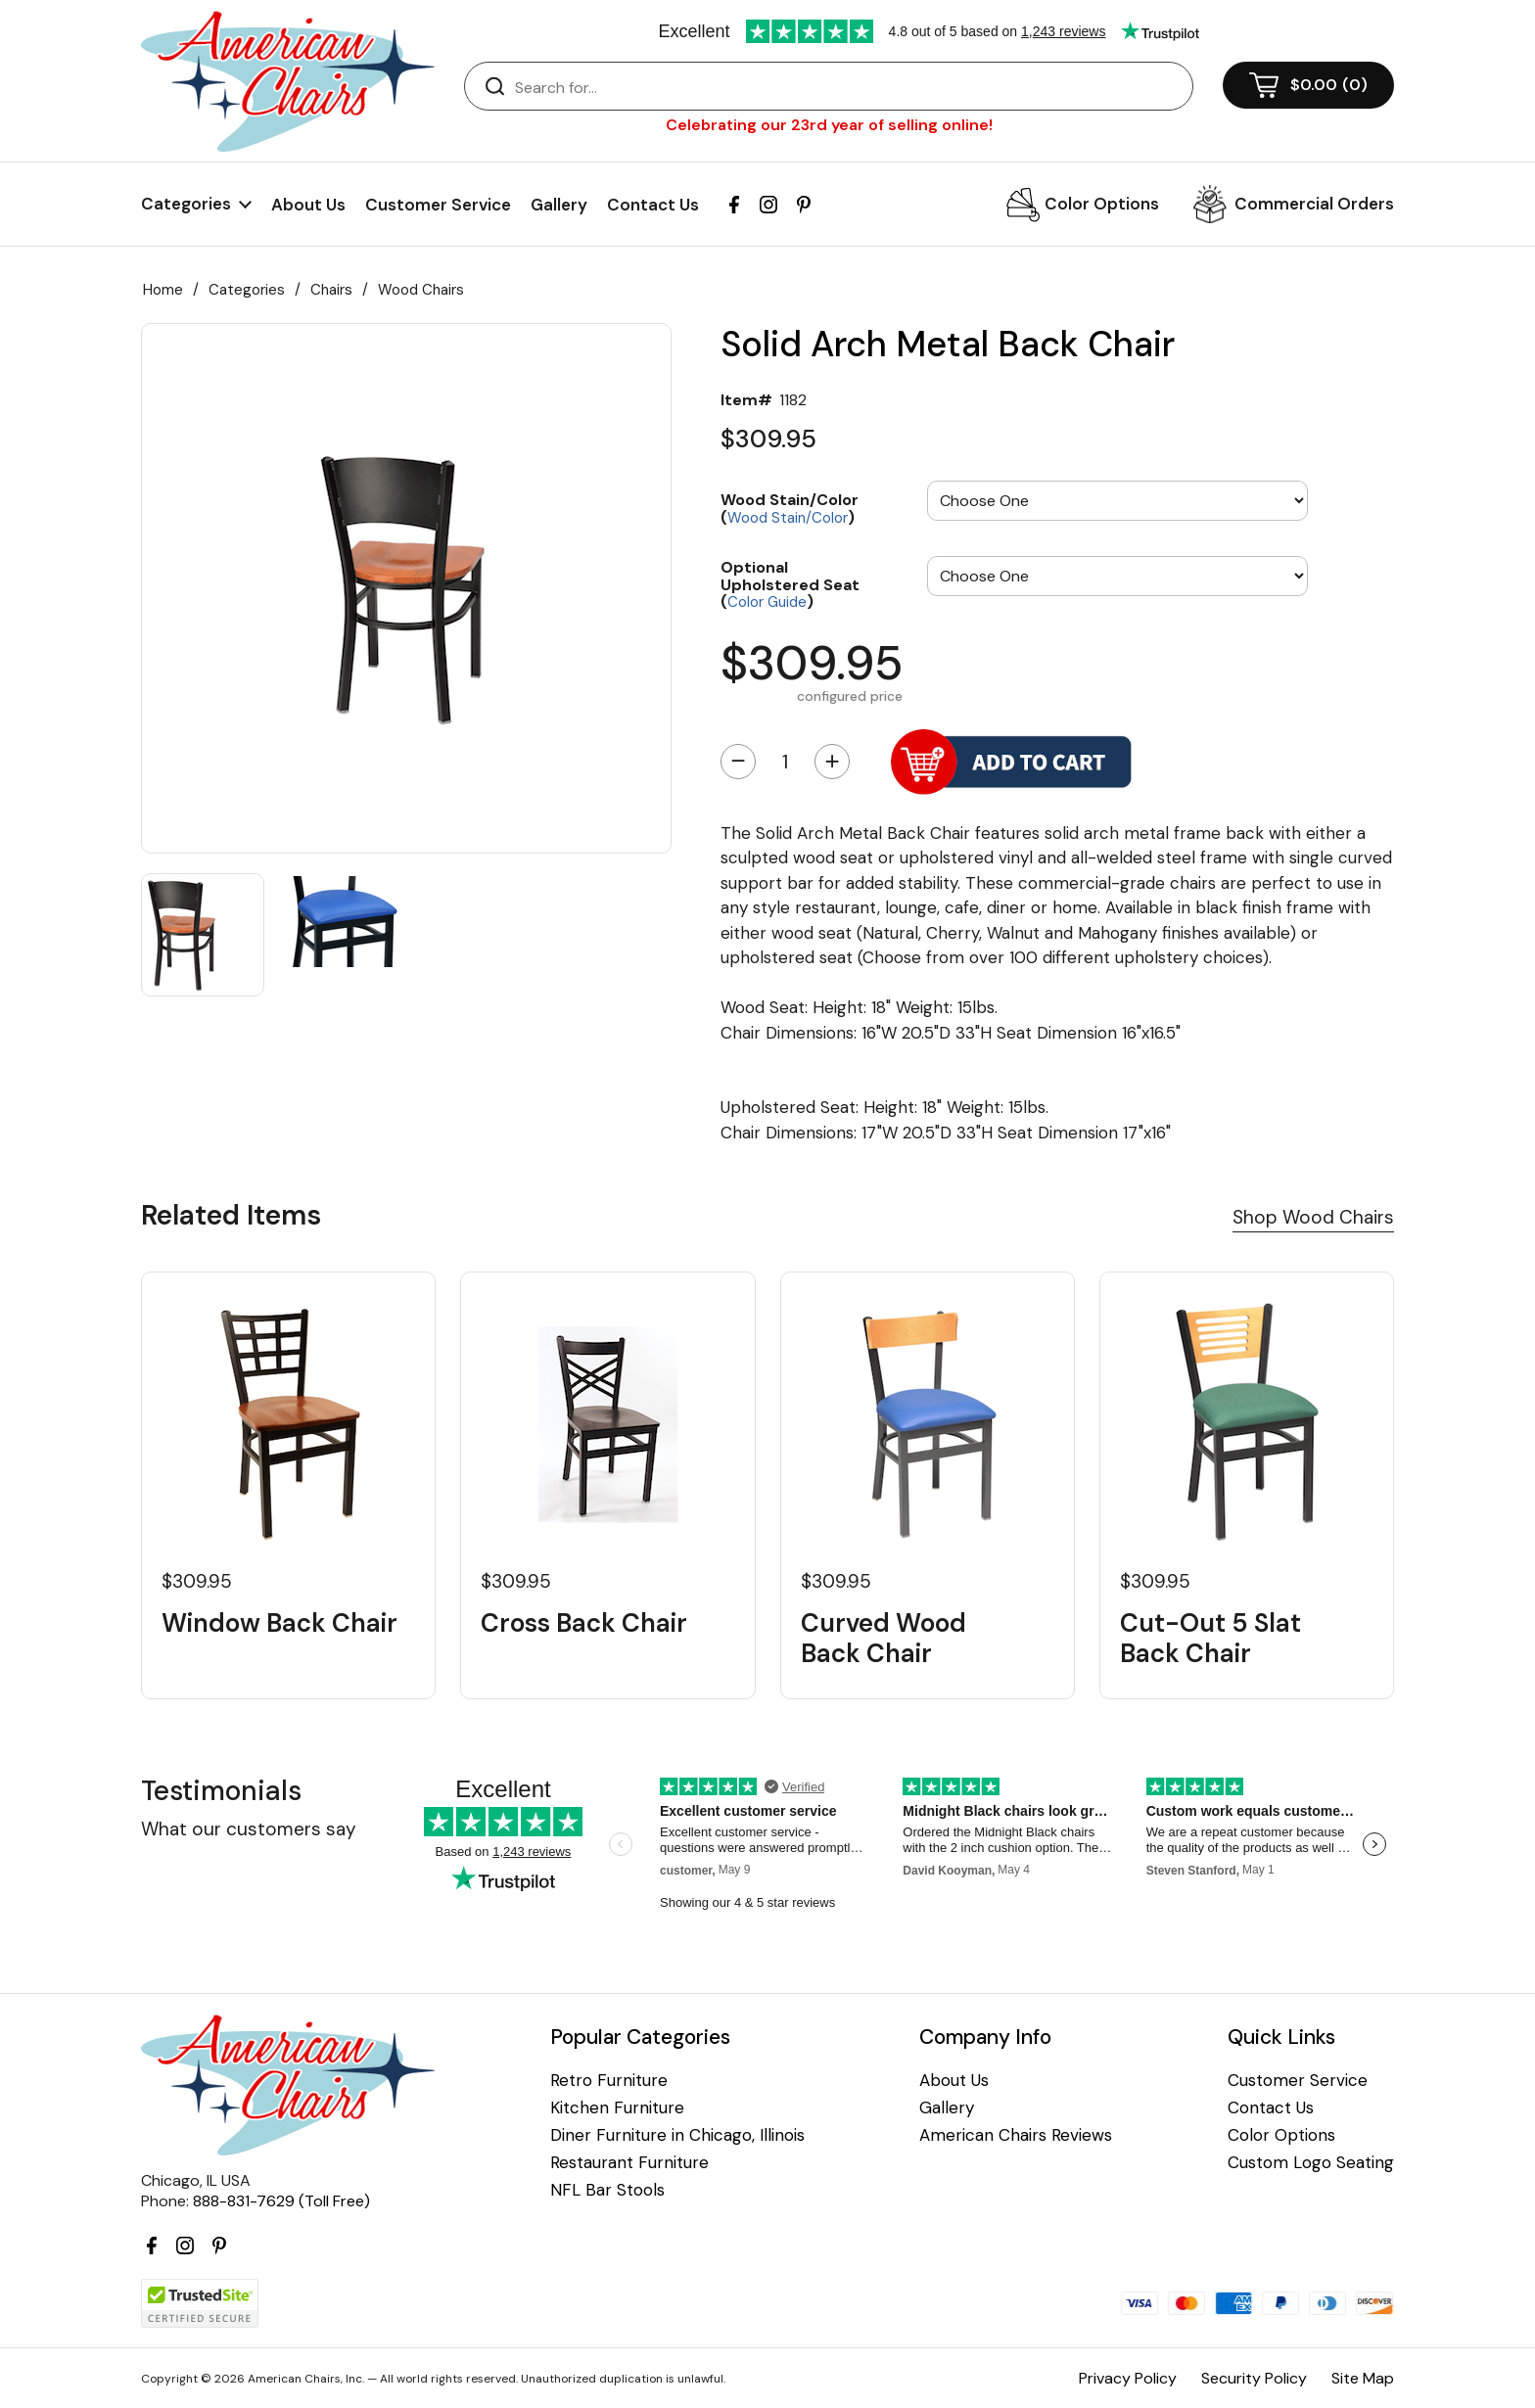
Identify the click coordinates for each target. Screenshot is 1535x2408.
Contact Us (653, 204)
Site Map (1362, 2378)
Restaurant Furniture (629, 2162)
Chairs (331, 290)
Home (163, 290)
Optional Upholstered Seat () (790, 584)
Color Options (1102, 203)
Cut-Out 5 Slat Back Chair (1210, 1638)
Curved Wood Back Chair (883, 1638)
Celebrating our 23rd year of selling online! (829, 125)
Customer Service (438, 204)
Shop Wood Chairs (1313, 1217)
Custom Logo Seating (1311, 2162)
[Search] (848, 87)
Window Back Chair (279, 1623)
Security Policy (1254, 2378)
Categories (247, 290)
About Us (308, 204)
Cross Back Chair (584, 1623)
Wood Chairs (421, 290)
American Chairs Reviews (1015, 2135)
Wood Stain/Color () (790, 507)
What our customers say (248, 1829)
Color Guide (767, 602)
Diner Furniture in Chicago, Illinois (677, 2135)
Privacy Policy (1128, 2378)
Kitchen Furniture (617, 2108)
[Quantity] (785, 761)
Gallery (559, 204)
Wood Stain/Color (787, 518)
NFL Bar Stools (607, 2190)
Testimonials (221, 1791)
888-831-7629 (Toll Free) (281, 2201)
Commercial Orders (1314, 203)
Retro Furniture (609, 2080)
